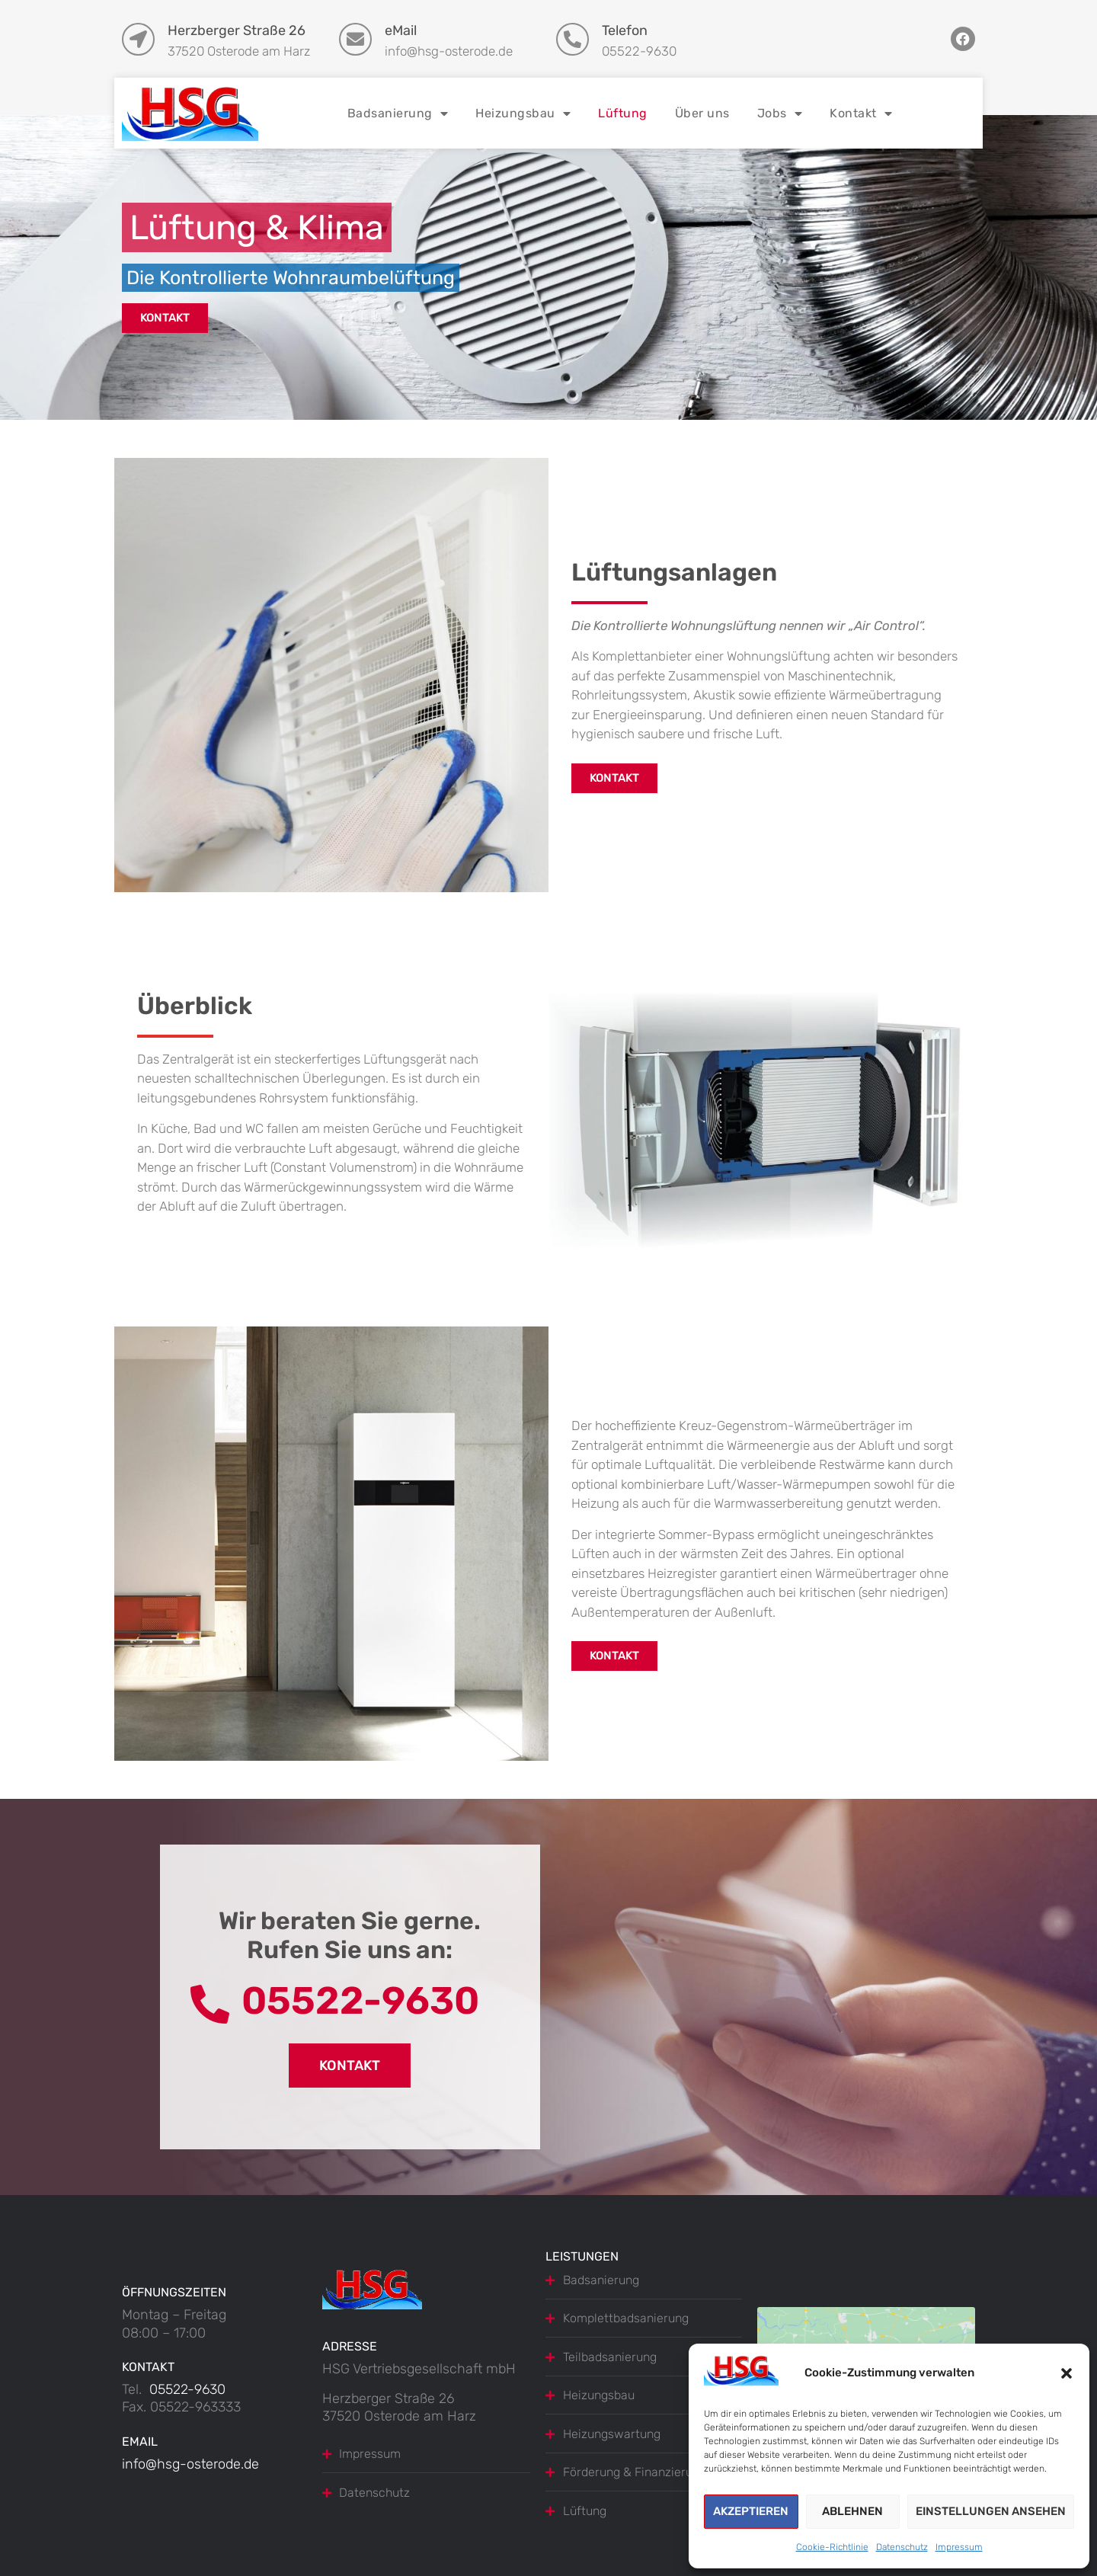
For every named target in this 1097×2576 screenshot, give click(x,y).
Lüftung (623, 113)
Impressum (959, 2547)
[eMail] (355, 39)
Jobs (780, 113)
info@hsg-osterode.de (190, 2464)
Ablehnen (852, 2511)
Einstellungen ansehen (991, 2511)
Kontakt (861, 113)
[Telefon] (572, 39)
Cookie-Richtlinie (832, 2547)
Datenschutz (902, 2547)
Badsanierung (398, 113)
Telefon (625, 30)
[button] (1066, 2373)
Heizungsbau (523, 113)
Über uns (702, 113)
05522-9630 (187, 2389)
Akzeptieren (750, 2511)
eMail (401, 30)
